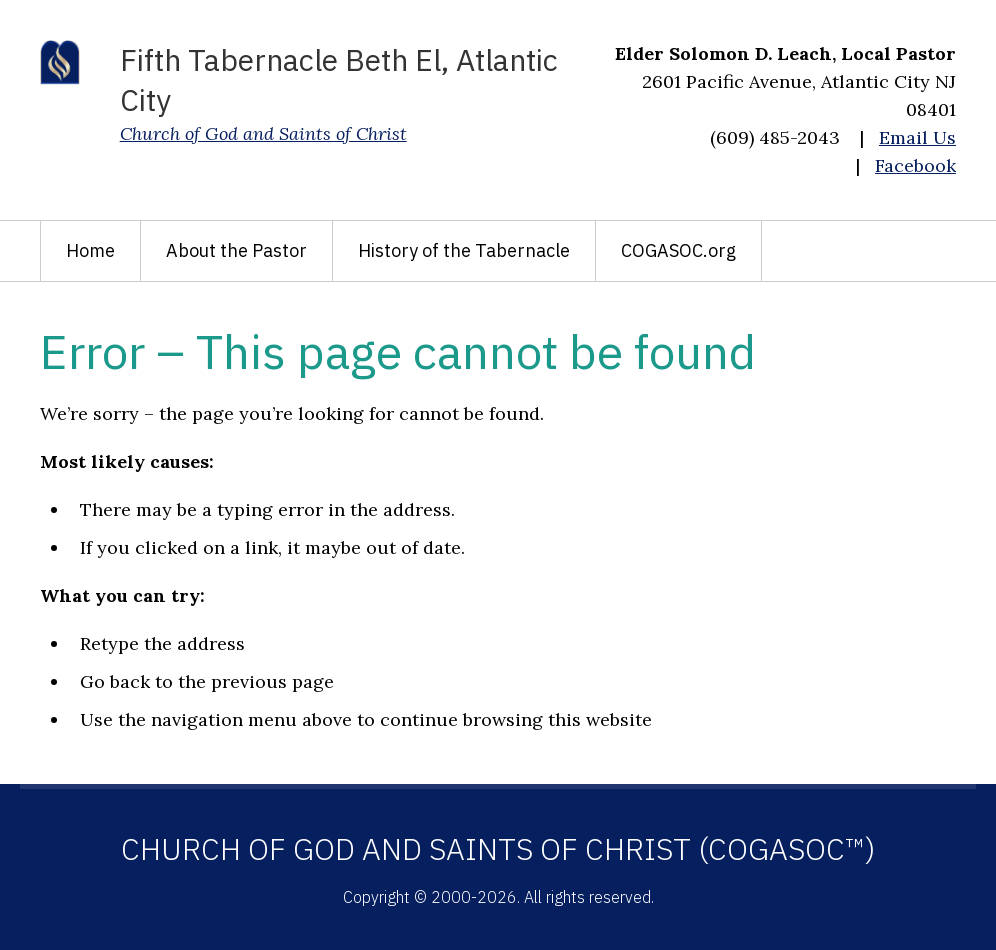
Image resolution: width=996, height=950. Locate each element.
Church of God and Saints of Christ (263, 133)
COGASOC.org (678, 250)
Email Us (917, 137)
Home (90, 250)
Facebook (915, 165)
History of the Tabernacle (464, 250)
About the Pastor (236, 250)
